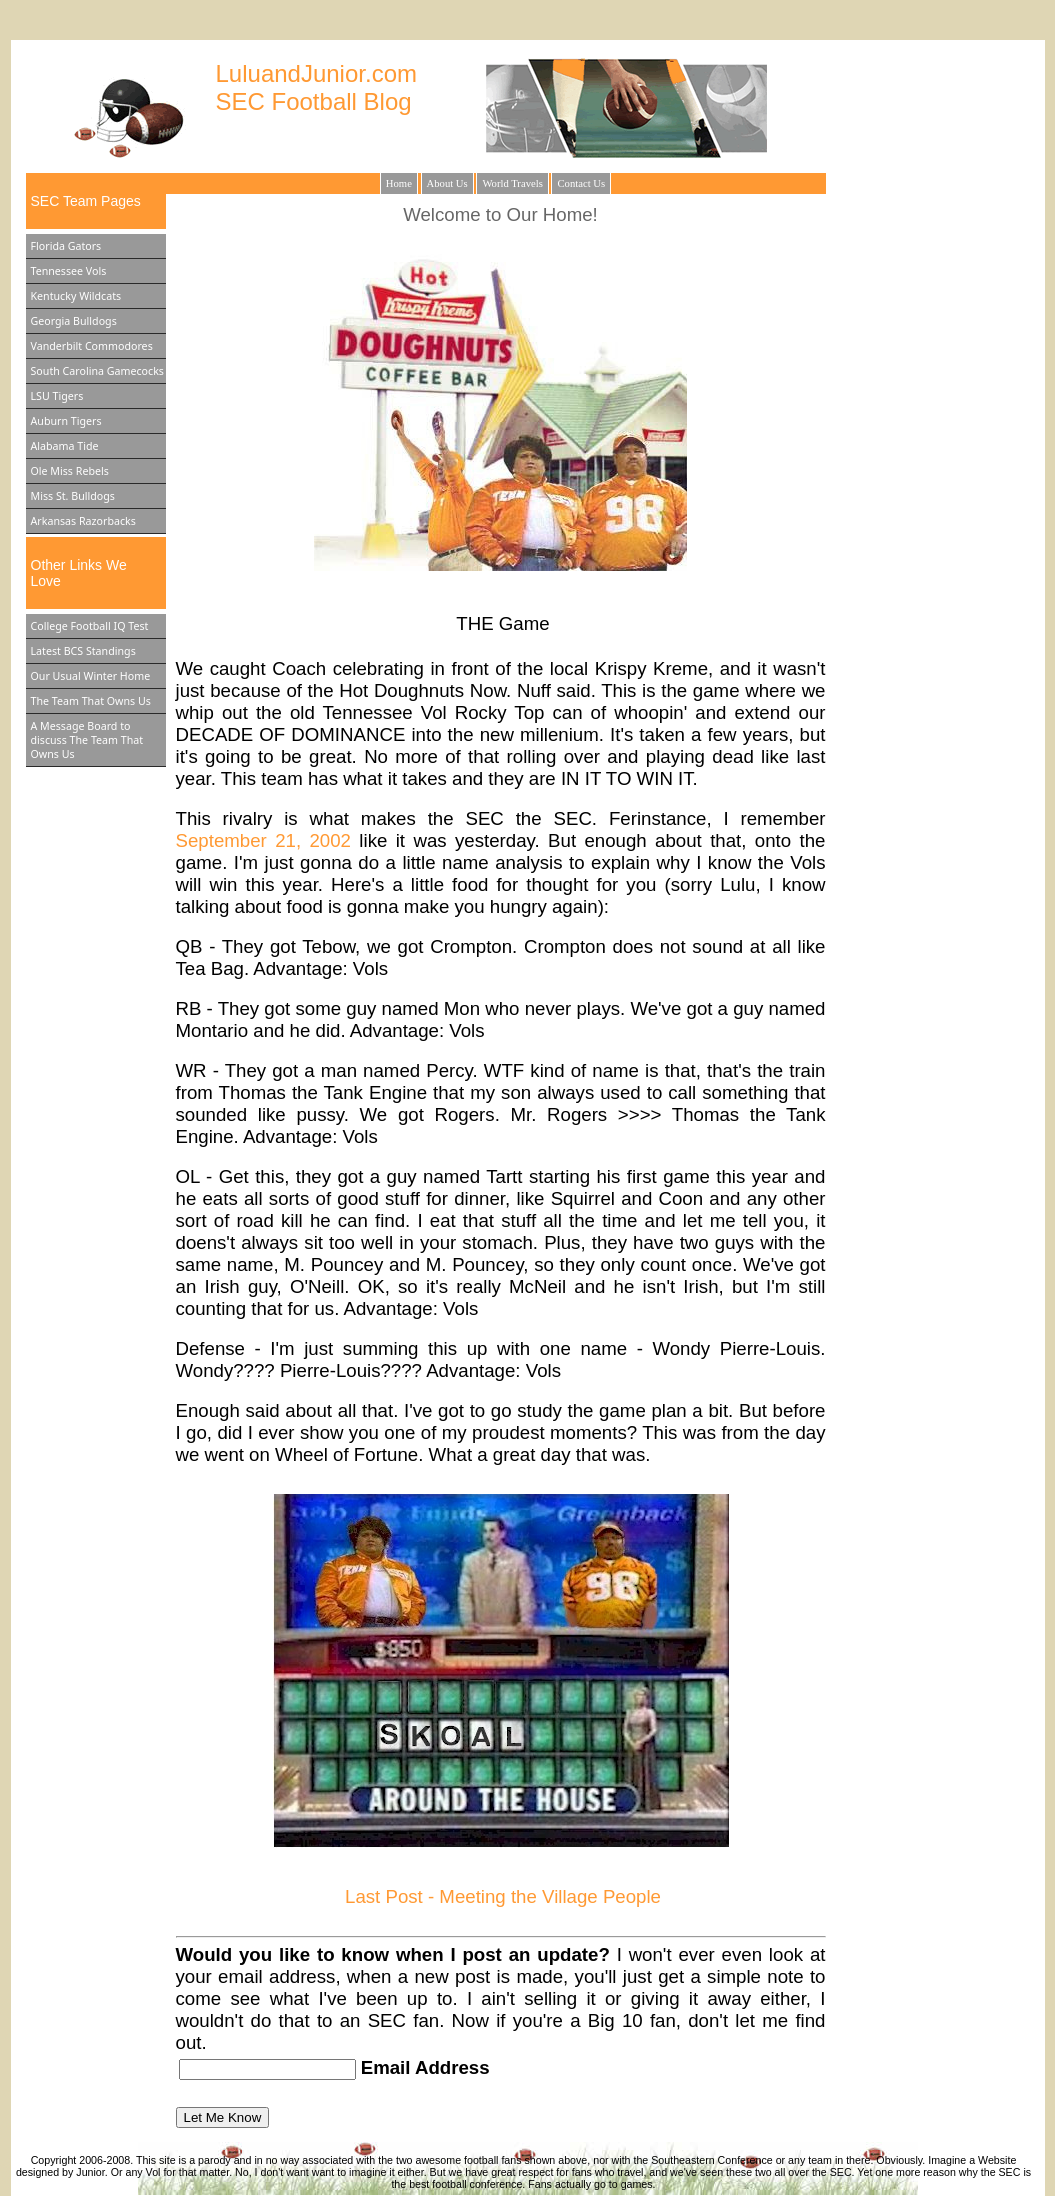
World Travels (512, 183)
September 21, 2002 (263, 840)
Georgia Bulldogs (74, 321)
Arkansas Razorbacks (83, 521)
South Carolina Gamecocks (97, 371)
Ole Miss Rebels (70, 471)
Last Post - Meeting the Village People (503, 1896)
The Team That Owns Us (91, 701)
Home (399, 183)
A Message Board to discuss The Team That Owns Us (87, 740)
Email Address (423, 2067)
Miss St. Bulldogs (73, 496)
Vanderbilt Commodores (92, 346)
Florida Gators (66, 246)
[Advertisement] (950, 488)
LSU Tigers (57, 396)
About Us (447, 183)
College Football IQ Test (90, 626)
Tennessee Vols (69, 271)
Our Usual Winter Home (91, 676)
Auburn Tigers (66, 421)
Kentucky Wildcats (76, 296)
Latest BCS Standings (83, 651)
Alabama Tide (65, 446)
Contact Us (581, 183)
